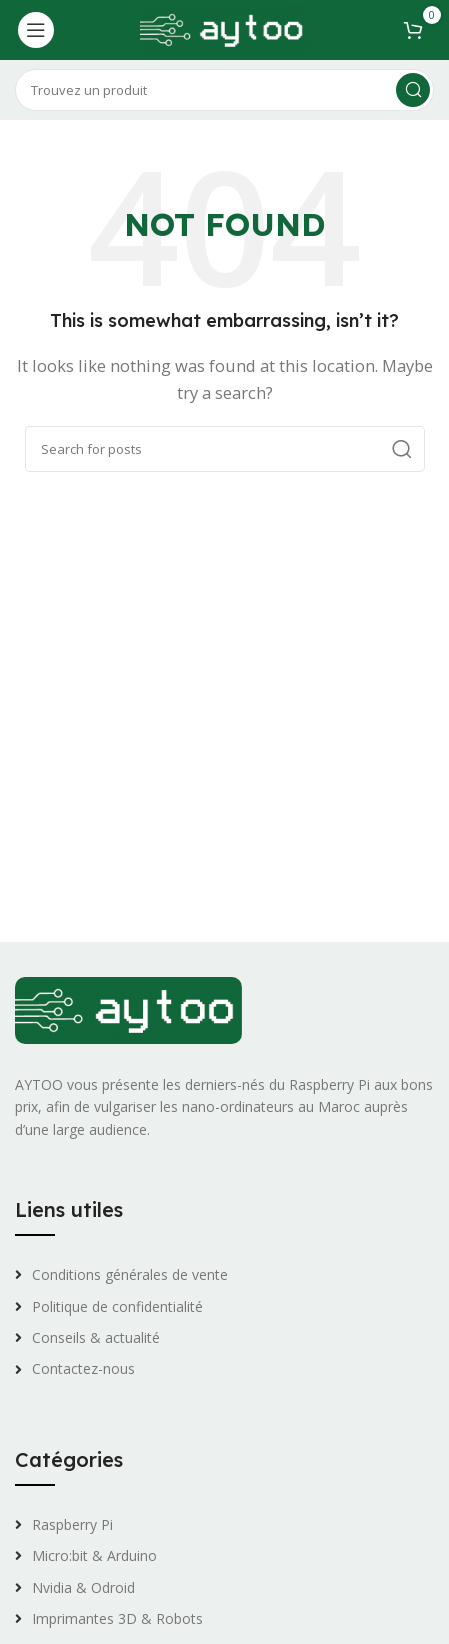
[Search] (224, 90)
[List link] (224, 1275)
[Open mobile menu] (36, 30)
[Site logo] (224, 28)
